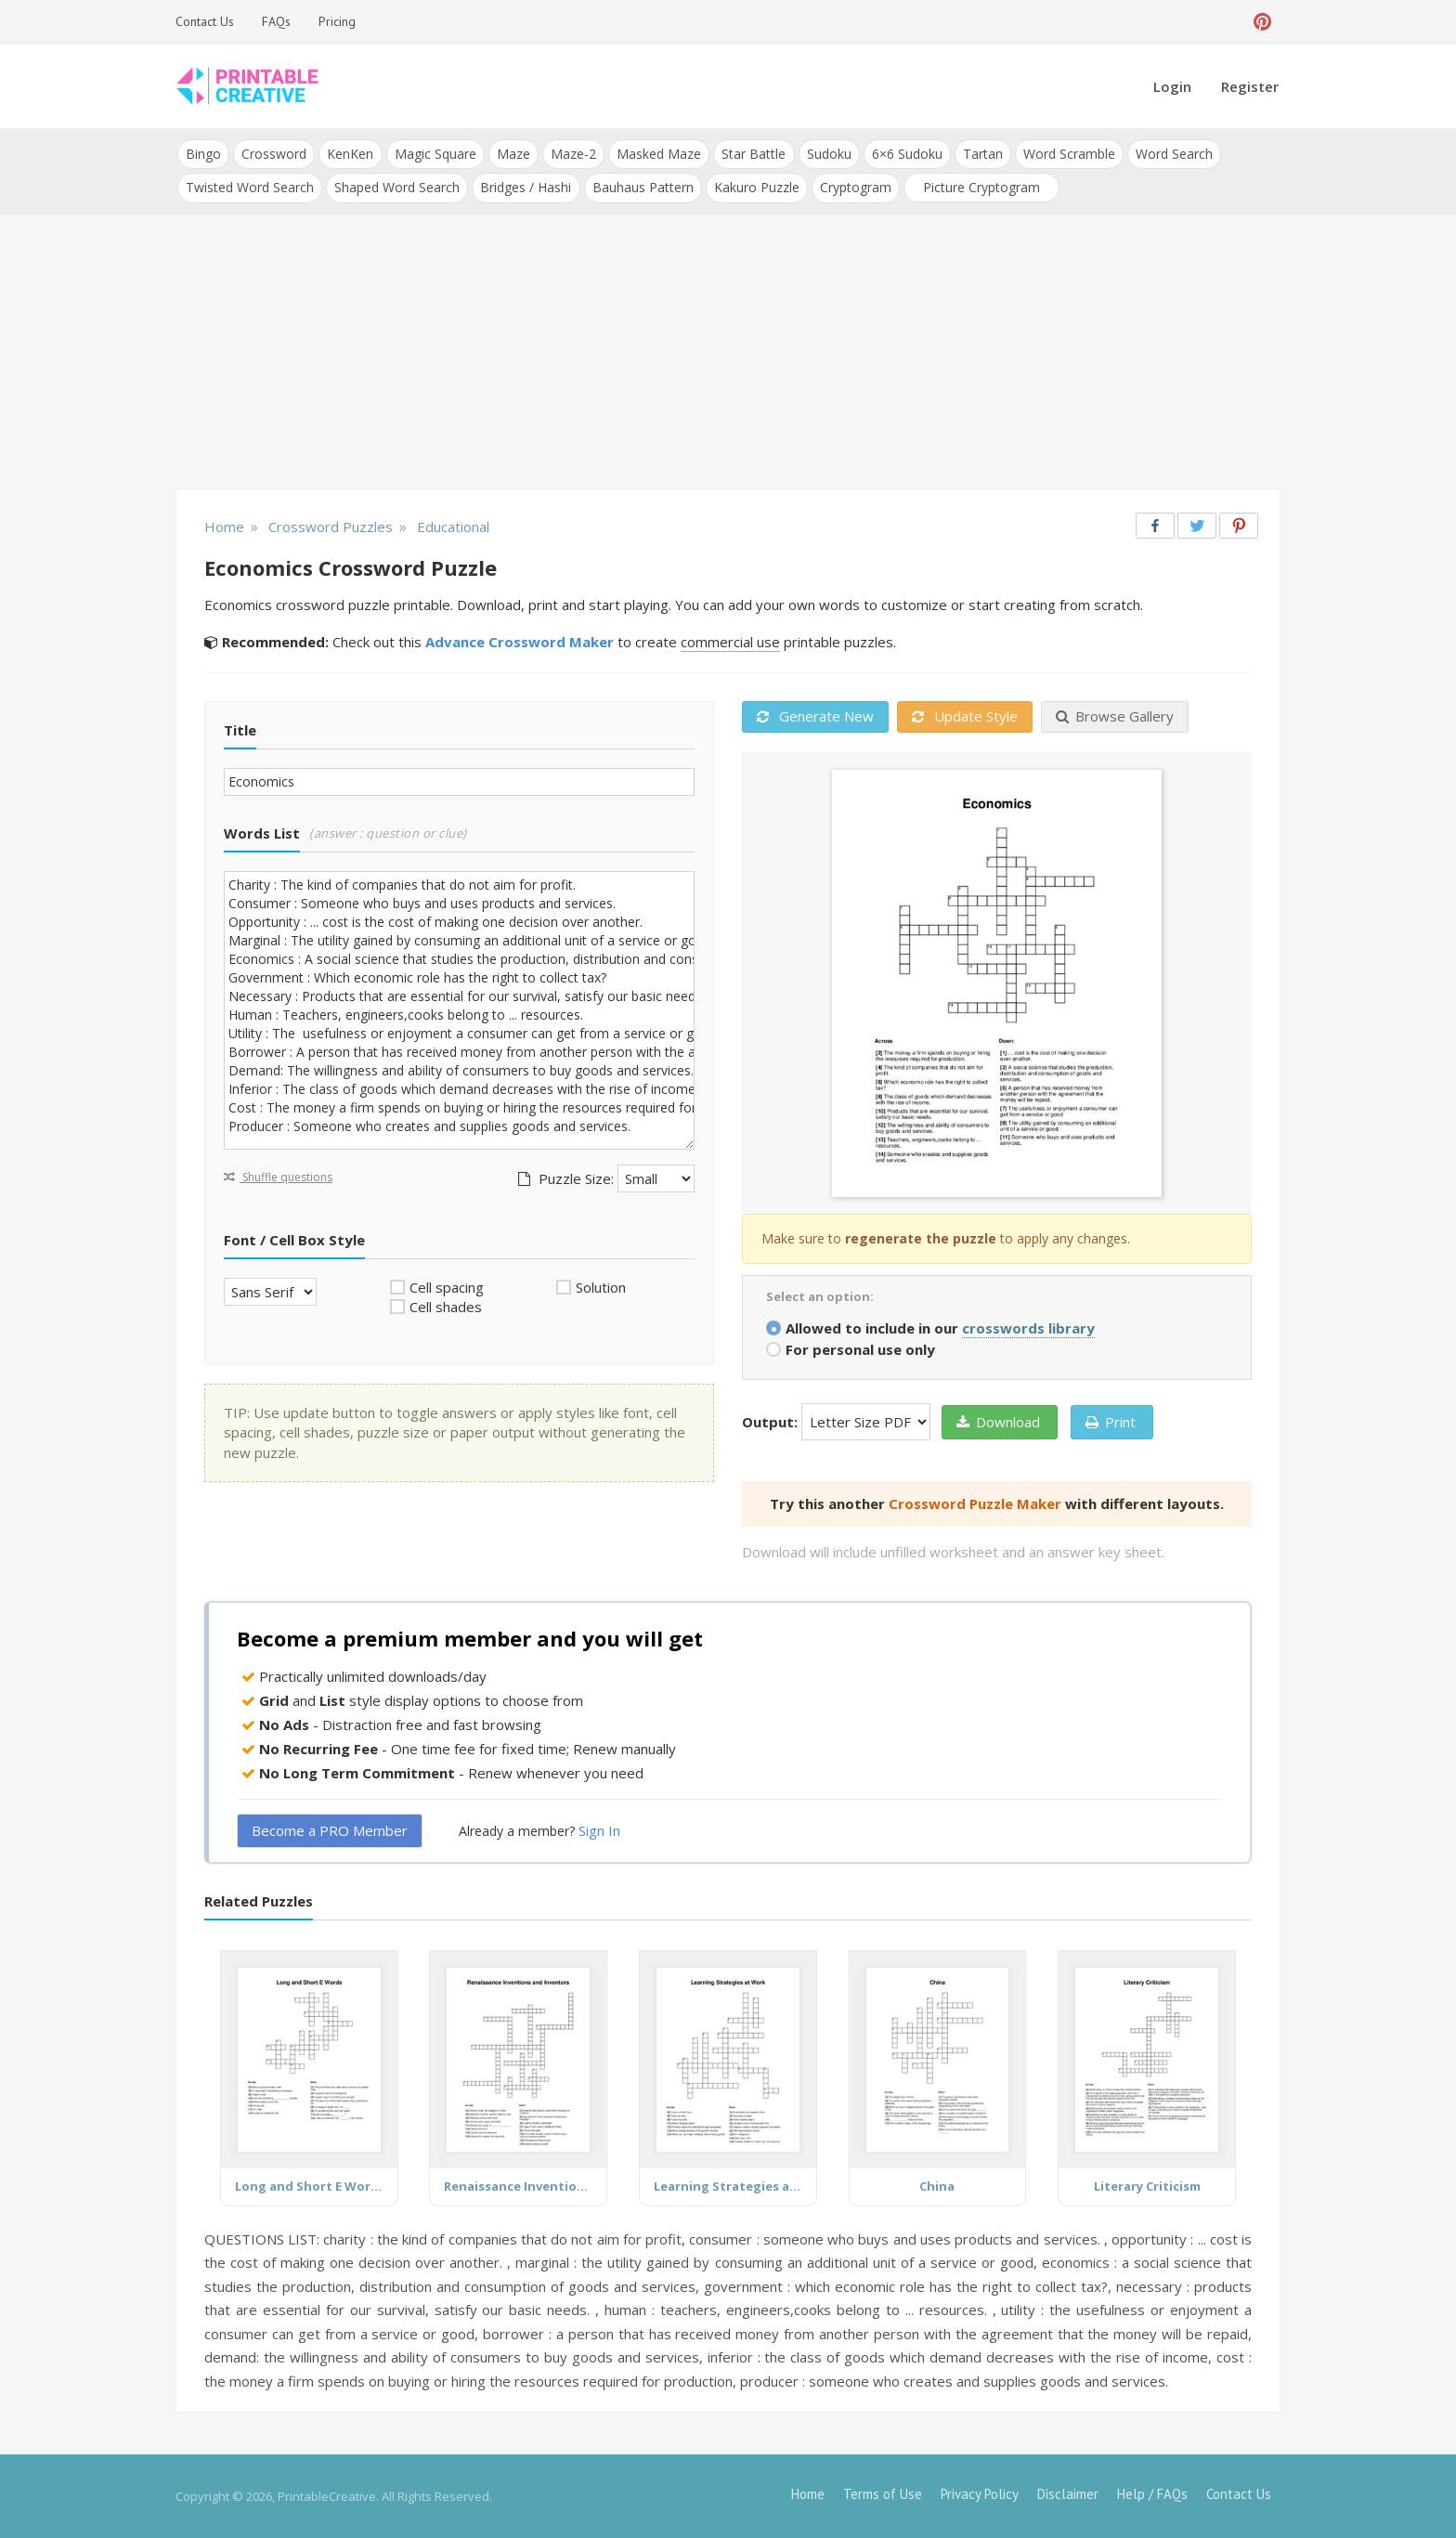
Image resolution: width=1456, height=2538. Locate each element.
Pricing (337, 21)
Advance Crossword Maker (519, 641)
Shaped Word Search (397, 187)
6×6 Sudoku (905, 154)
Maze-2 (572, 154)
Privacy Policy (980, 2494)
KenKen (350, 154)
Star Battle (753, 154)
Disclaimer (1067, 2494)
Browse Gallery (1115, 716)
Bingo (203, 154)
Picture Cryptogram (980, 187)
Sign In (599, 1830)
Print (1111, 1421)
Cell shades (446, 1306)
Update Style (965, 716)
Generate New (815, 716)
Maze (512, 154)
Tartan (981, 154)
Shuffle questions (278, 1176)
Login (1172, 86)
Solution (601, 1286)
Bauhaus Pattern (642, 187)
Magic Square (434, 154)
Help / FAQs (1152, 2494)
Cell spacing (447, 1286)
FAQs (276, 21)
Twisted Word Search (250, 187)
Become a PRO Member (330, 1830)
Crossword (273, 154)
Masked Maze (658, 154)
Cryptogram (854, 187)
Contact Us (205, 21)
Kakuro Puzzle (756, 187)
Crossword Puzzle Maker (975, 1502)
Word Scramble (1067, 154)
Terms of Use (882, 2494)
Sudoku (827, 154)
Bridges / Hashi (525, 187)
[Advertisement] (728, 353)
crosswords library (1028, 1327)
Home (808, 2494)
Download (998, 1421)
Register (1250, 86)
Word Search (1172, 154)
